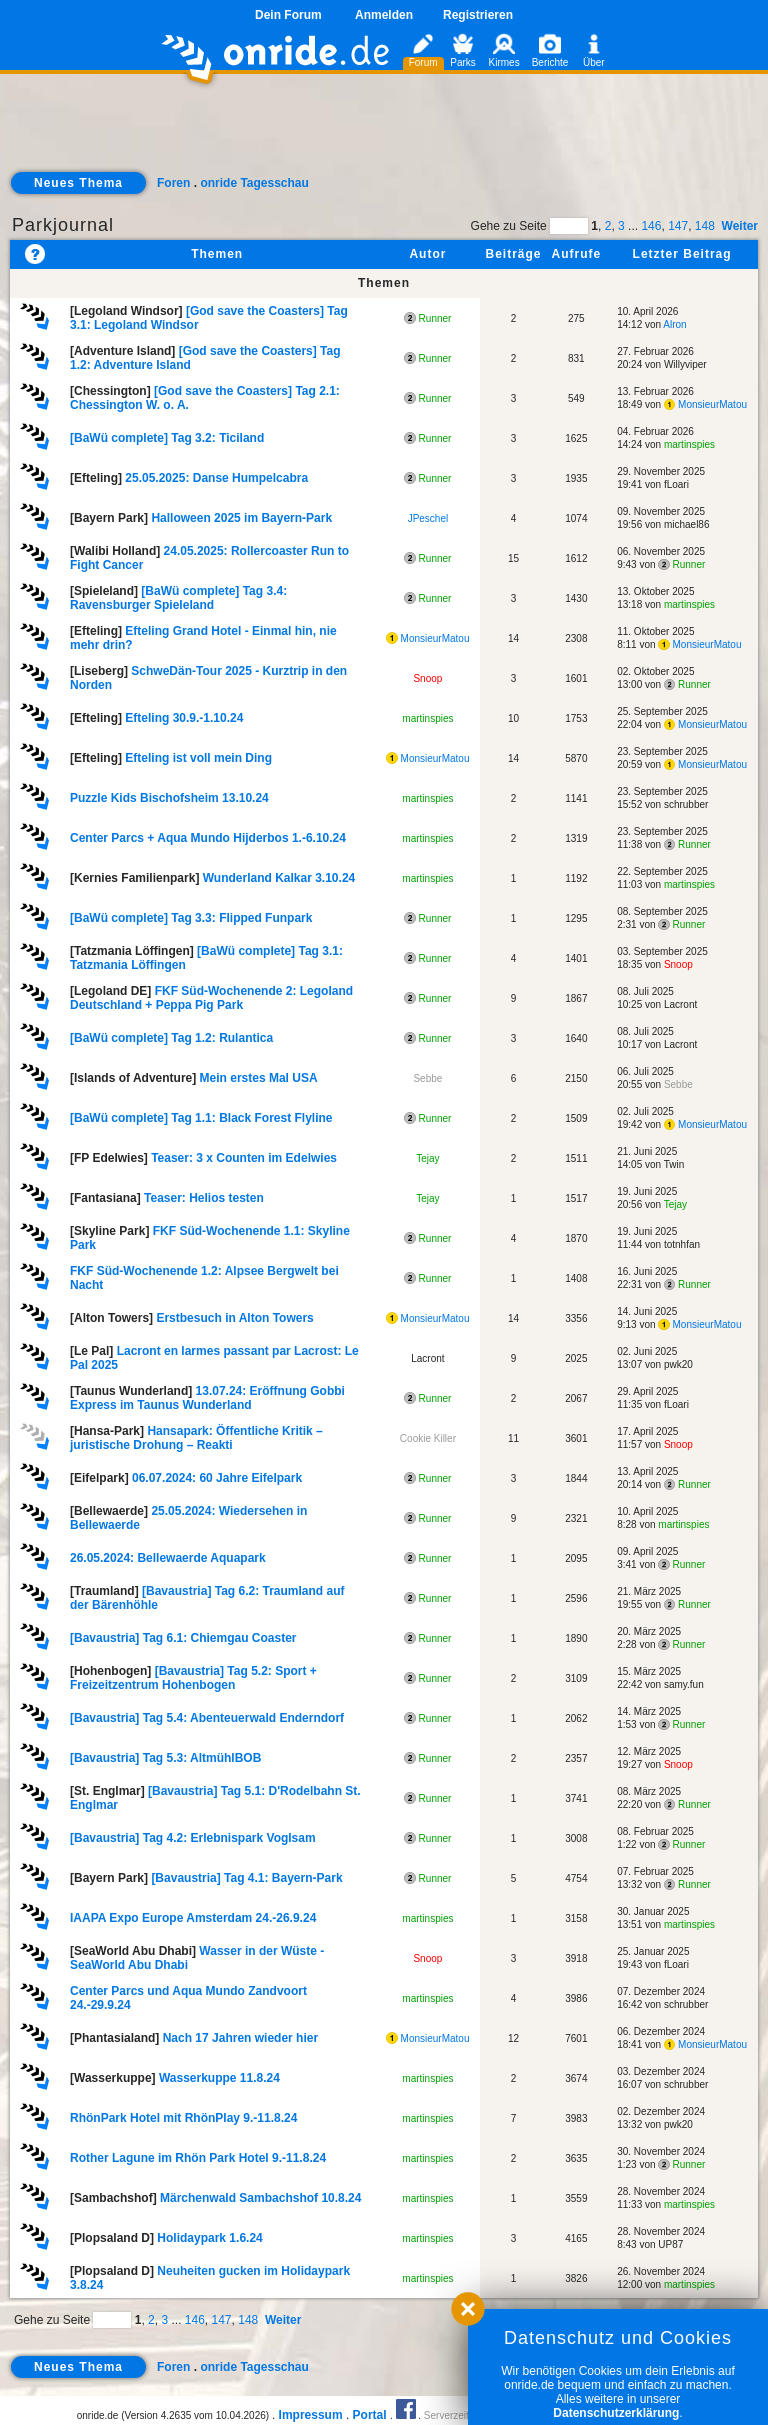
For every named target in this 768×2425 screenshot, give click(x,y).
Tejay (427, 1158)
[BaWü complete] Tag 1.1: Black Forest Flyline (201, 1118)
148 (705, 226)
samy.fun (684, 1684)
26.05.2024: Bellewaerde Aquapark (168, 1558)
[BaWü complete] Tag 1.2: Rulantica (171, 1038)
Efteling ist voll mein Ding (198, 758)
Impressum (311, 2415)
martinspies (689, 444)
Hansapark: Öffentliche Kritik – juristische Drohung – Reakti (196, 1438)
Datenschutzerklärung (616, 2413)
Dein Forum (288, 15)
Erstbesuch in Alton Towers (234, 1318)
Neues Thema (78, 183)
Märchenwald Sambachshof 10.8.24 (260, 2198)
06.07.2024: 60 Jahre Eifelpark (217, 1478)
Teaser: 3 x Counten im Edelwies (244, 1158)
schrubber (686, 804)
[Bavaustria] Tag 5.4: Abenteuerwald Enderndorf (207, 1718)
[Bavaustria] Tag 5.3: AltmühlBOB (165, 1758)
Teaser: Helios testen (204, 1198)
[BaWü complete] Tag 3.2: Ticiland (167, 438)
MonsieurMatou (705, 404)
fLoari (676, 484)
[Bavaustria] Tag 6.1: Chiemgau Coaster (183, 1638)
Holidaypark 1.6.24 (209, 2238)
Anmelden (384, 15)
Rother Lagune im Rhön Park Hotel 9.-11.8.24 (198, 2158)
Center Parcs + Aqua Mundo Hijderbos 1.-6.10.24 (208, 838)
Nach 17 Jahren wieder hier (240, 2038)
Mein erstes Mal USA (259, 1078)
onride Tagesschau (254, 183)
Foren (173, 183)
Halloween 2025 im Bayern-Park (241, 518)
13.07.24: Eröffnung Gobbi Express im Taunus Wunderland (207, 1398)
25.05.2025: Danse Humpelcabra (216, 478)
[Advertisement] (384, 136)
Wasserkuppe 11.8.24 (219, 2078)
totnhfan (682, 1244)
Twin (674, 1164)
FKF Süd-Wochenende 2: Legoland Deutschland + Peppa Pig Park (211, 998)
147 (678, 226)
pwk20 (678, 1364)
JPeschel (428, 518)
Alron (674, 324)
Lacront (680, 1004)
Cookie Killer (428, 1438)
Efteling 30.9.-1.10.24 (184, 718)
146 (651, 226)
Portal (370, 2415)
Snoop (427, 678)
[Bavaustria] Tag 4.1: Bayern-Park (246, 1878)
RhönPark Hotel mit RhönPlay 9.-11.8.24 (183, 2118)
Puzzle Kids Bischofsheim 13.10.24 (169, 798)
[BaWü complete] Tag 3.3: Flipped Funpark (191, 918)
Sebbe (427, 1078)
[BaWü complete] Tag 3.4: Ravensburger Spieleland (178, 598)
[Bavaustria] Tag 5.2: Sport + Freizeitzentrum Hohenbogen (193, 1678)
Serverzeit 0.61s (460, 2415)
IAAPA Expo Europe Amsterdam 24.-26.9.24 (193, 1918)
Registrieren (478, 15)
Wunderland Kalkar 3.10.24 (279, 878)
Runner (427, 318)
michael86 (687, 524)
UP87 (670, 2244)
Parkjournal (63, 225)
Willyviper (685, 364)
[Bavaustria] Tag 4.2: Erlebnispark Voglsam (193, 1838)
